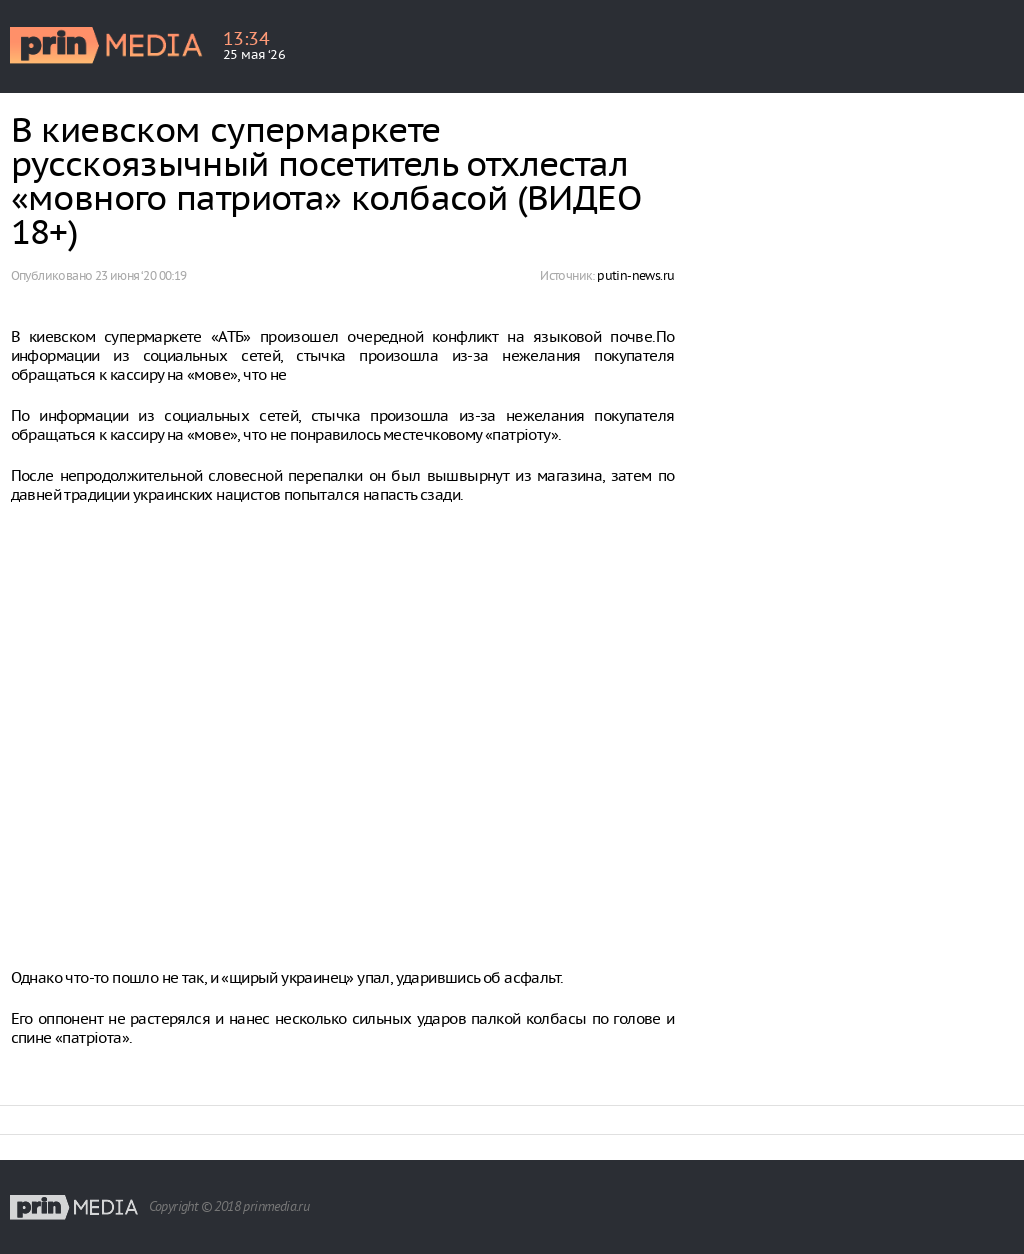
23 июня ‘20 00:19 (141, 275)
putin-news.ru (635, 275)
